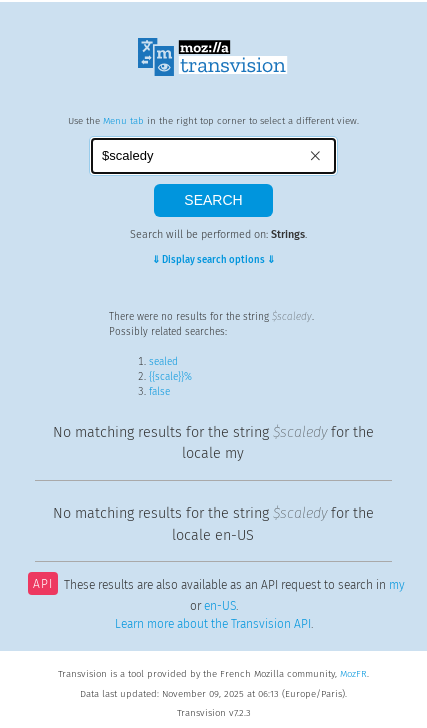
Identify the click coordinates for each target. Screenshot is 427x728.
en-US (220, 606)
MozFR (353, 674)
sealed (163, 362)
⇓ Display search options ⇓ (213, 260)
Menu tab (123, 121)
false (159, 392)
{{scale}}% (170, 377)
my (397, 586)
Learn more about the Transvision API (213, 624)
